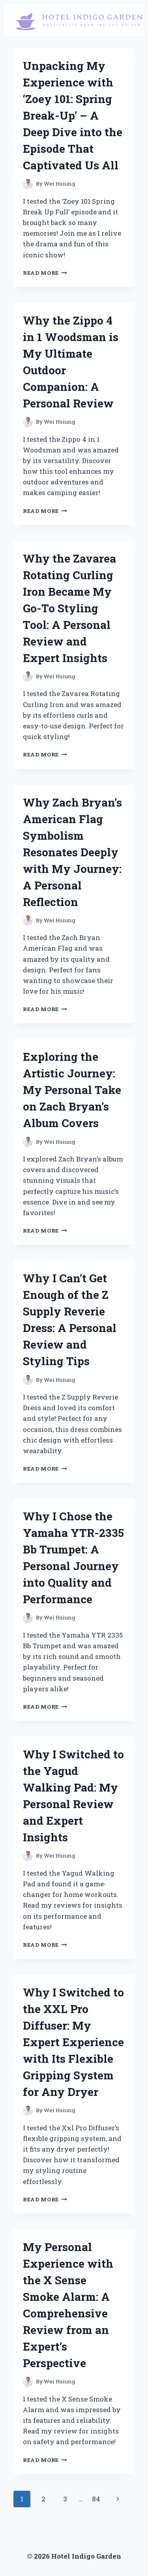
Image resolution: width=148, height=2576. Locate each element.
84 (96, 2498)
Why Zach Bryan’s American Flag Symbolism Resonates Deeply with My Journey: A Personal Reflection (72, 852)
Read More (45, 272)
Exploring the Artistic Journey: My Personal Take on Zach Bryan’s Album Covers (72, 1089)
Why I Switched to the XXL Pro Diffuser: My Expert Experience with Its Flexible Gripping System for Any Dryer (73, 2042)
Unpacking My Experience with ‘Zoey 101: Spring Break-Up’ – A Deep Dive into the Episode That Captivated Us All (72, 115)
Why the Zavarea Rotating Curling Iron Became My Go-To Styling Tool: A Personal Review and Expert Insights (69, 608)
